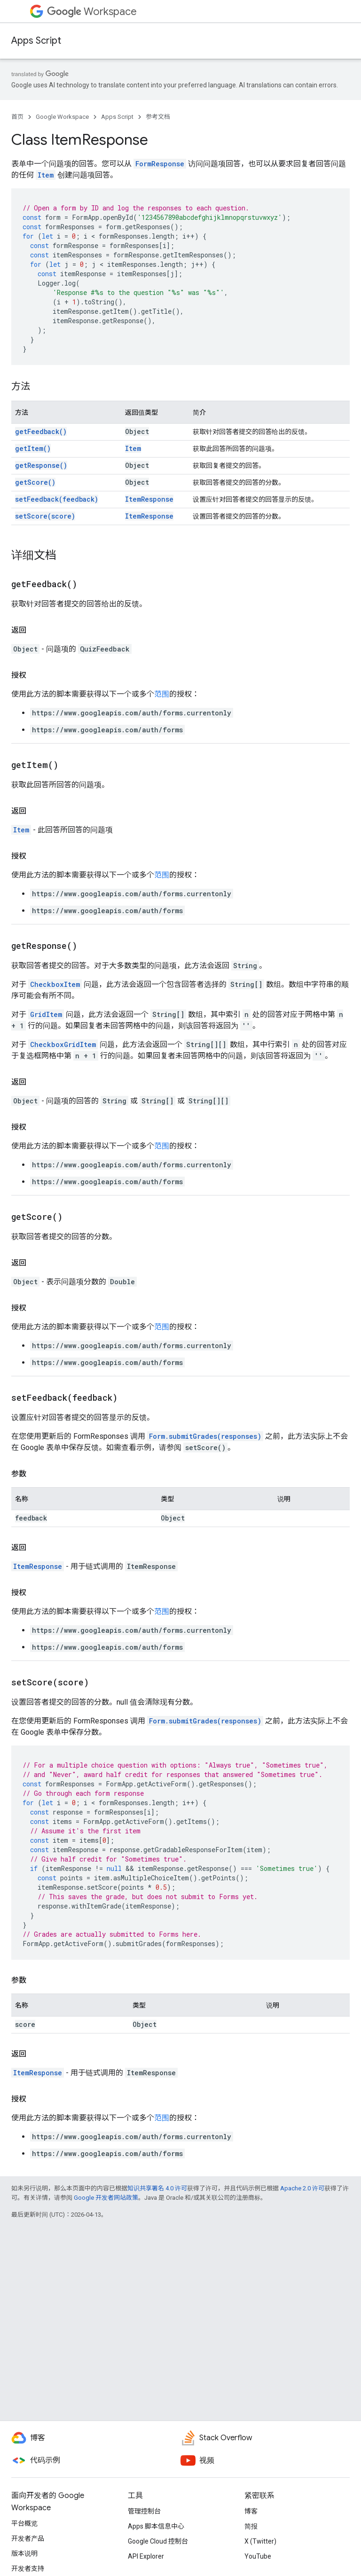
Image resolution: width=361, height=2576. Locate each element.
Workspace (92, 11)
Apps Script (36, 41)
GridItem (46, 1014)
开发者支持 (27, 2568)
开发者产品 (27, 2538)
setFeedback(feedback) (56, 499)
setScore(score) (45, 516)
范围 (161, 694)
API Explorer (146, 2556)
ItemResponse (149, 499)
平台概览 (24, 2523)
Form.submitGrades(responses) (205, 1436)
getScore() (35, 482)
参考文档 (158, 116)
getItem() (33, 448)
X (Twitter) (260, 2541)
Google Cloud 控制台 (158, 2541)
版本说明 (24, 2553)
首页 (17, 116)
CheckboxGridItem (63, 1044)
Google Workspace (62, 116)
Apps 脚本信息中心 (156, 2526)
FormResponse (159, 163)
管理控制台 (144, 2511)
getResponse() (41, 465)
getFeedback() (41, 431)
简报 (251, 2526)
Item (46, 175)
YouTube (257, 2556)
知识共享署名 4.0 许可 (157, 2188)
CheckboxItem (55, 984)
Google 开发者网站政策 (106, 2197)
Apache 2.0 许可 (302, 2188)
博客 (251, 2511)
